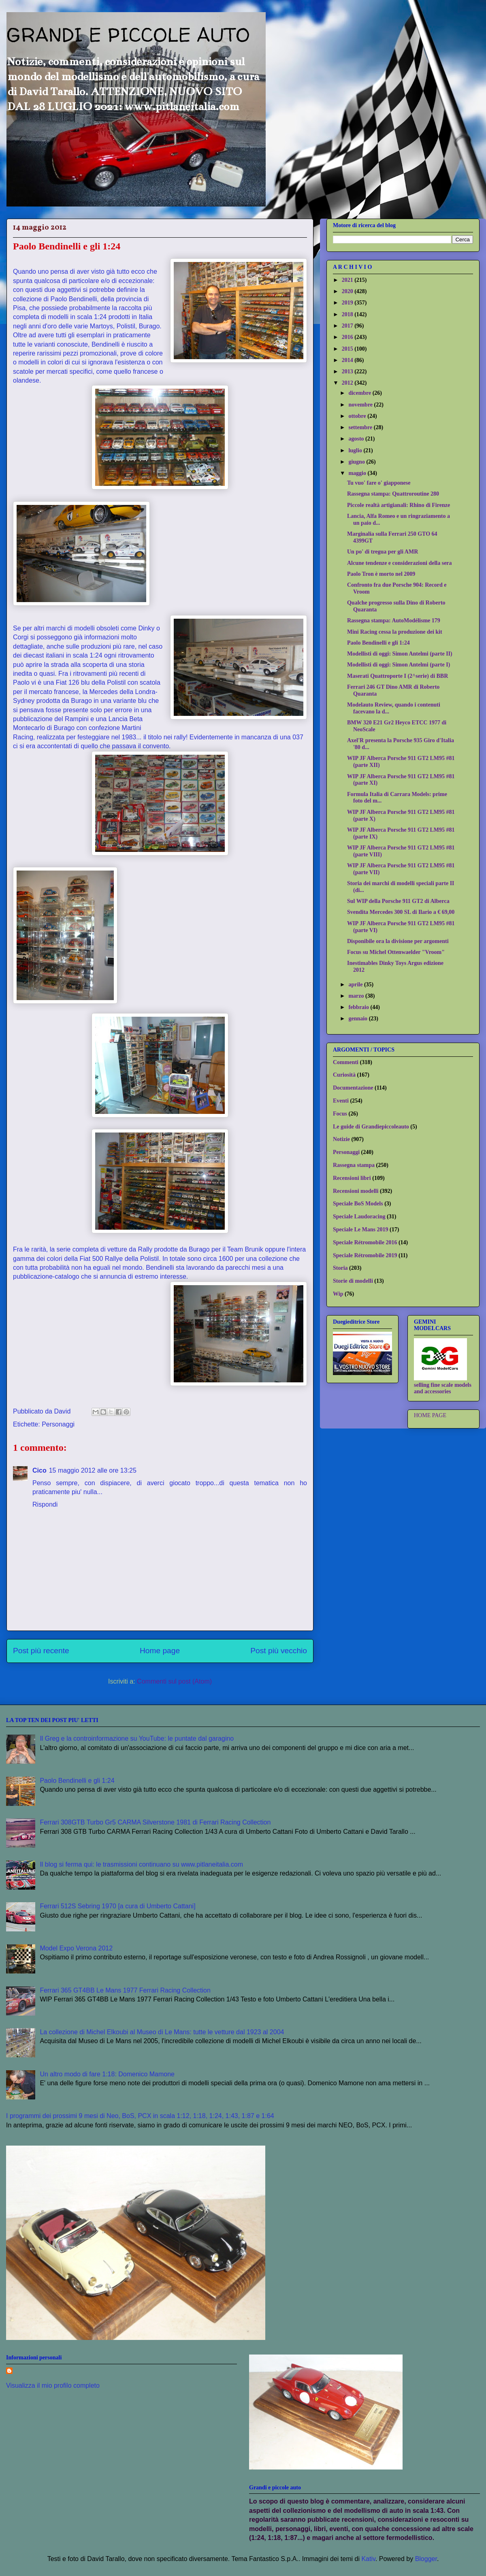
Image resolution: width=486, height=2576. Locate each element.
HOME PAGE (430, 1415)
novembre (361, 405)
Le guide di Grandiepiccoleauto (371, 1127)
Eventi (341, 1101)
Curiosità (344, 1075)
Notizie (341, 1139)
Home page (160, 1650)
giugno (357, 462)
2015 (348, 349)
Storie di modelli (353, 1281)
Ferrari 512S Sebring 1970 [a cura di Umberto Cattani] (117, 1906)
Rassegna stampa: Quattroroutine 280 (393, 494)
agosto (356, 439)
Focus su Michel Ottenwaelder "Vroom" (396, 952)
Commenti (345, 1062)
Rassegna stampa (354, 1165)
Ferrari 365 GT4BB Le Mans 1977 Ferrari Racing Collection (125, 1990)
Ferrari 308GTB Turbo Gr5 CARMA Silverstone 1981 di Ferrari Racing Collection (155, 1822)
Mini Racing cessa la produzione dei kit (394, 632)
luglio (355, 450)
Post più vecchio (278, 1650)
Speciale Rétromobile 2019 (365, 1255)
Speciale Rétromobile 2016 (365, 1242)
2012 (348, 383)
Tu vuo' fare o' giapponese (378, 483)
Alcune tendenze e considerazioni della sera (399, 563)
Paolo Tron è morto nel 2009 (381, 574)
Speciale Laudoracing (359, 1216)
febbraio (359, 1007)
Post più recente (41, 1650)
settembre (360, 427)
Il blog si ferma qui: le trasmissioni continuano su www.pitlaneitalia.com (141, 1864)
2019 (348, 303)
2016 (348, 337)
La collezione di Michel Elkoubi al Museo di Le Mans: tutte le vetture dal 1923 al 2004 (162, 2032)
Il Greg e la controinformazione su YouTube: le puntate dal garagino (137, 1738)
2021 (348, 280)
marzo (356, 996)
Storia (340, 1268)
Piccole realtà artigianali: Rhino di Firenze (398, 505)
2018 (348, 314)
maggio (357, 473)
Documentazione (353, 1088)
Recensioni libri (352, 1178)
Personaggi (58, 1424)
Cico (39, 1470)
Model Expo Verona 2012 (76, 1948)
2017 (348, 326)
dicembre (360, 393)
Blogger (426, 2558)
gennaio (358, 1018)
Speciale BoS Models (358, 1204)
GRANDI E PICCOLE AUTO (128, 34)
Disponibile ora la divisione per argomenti (398, 941)
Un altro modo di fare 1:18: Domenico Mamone (107, 2074)
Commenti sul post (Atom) (174, 1681)
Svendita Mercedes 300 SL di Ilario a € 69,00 (400, 912)
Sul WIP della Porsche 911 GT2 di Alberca (398, 901)
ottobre (357, 416)
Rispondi (45, 1504)
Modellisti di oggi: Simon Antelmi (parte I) (398, 665)
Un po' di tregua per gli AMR (382, 552)
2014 (348, 360)
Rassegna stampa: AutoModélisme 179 (393, 620)
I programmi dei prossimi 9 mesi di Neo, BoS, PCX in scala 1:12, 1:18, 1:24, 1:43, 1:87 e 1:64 (140, 2115)
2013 (348, 371)
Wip (338, 1294)
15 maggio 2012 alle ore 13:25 (92, 1470)
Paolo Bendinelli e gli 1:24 (378, 643)
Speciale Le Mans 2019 (360, 1229)
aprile (356, 984)
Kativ (368, 2558)
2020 (348, 291)
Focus (340, 1114)
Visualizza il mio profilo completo (53, 2385)
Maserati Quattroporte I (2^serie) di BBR (397, 676)
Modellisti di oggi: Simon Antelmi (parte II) (399, 654)
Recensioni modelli (355, 1191)
